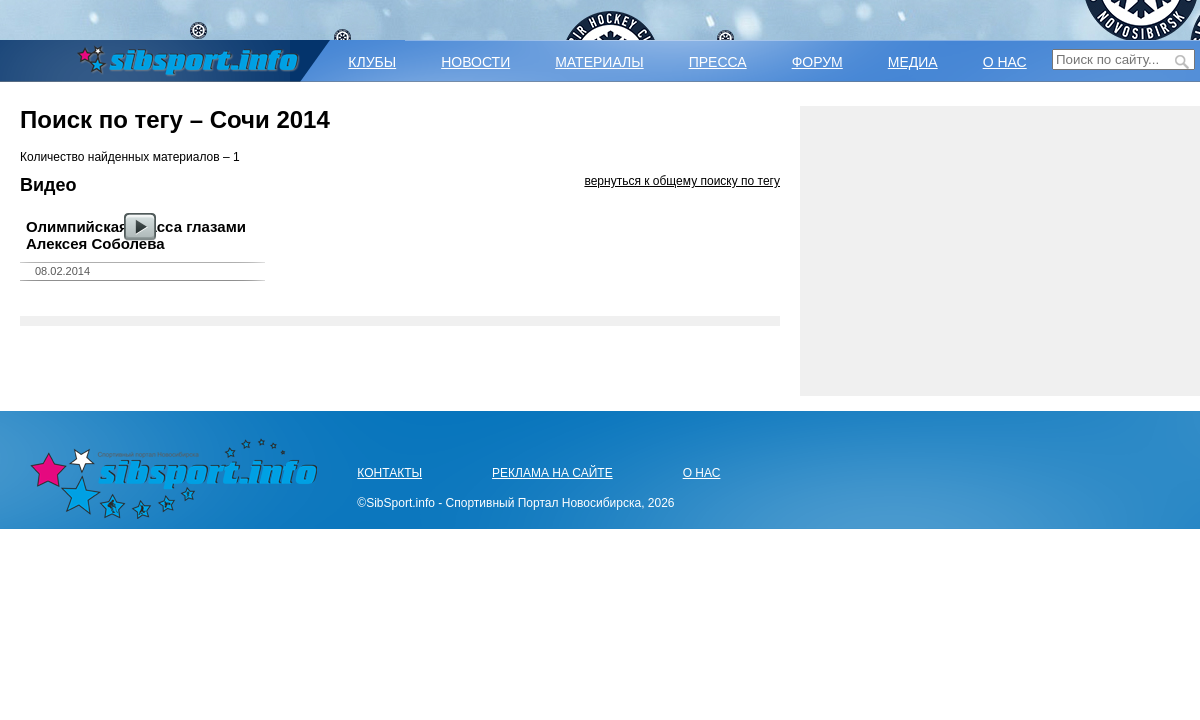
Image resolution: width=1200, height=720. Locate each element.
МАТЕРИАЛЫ (599, 62)
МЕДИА (913, 62)
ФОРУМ (817, 62)
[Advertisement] (1000, 251)
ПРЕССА (718, 62)
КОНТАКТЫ (389, 473)
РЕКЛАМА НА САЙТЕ (552, 473)
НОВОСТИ (475, 62)
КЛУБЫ (372, 62)
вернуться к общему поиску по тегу (682, 181)
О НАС (1005, 62)
